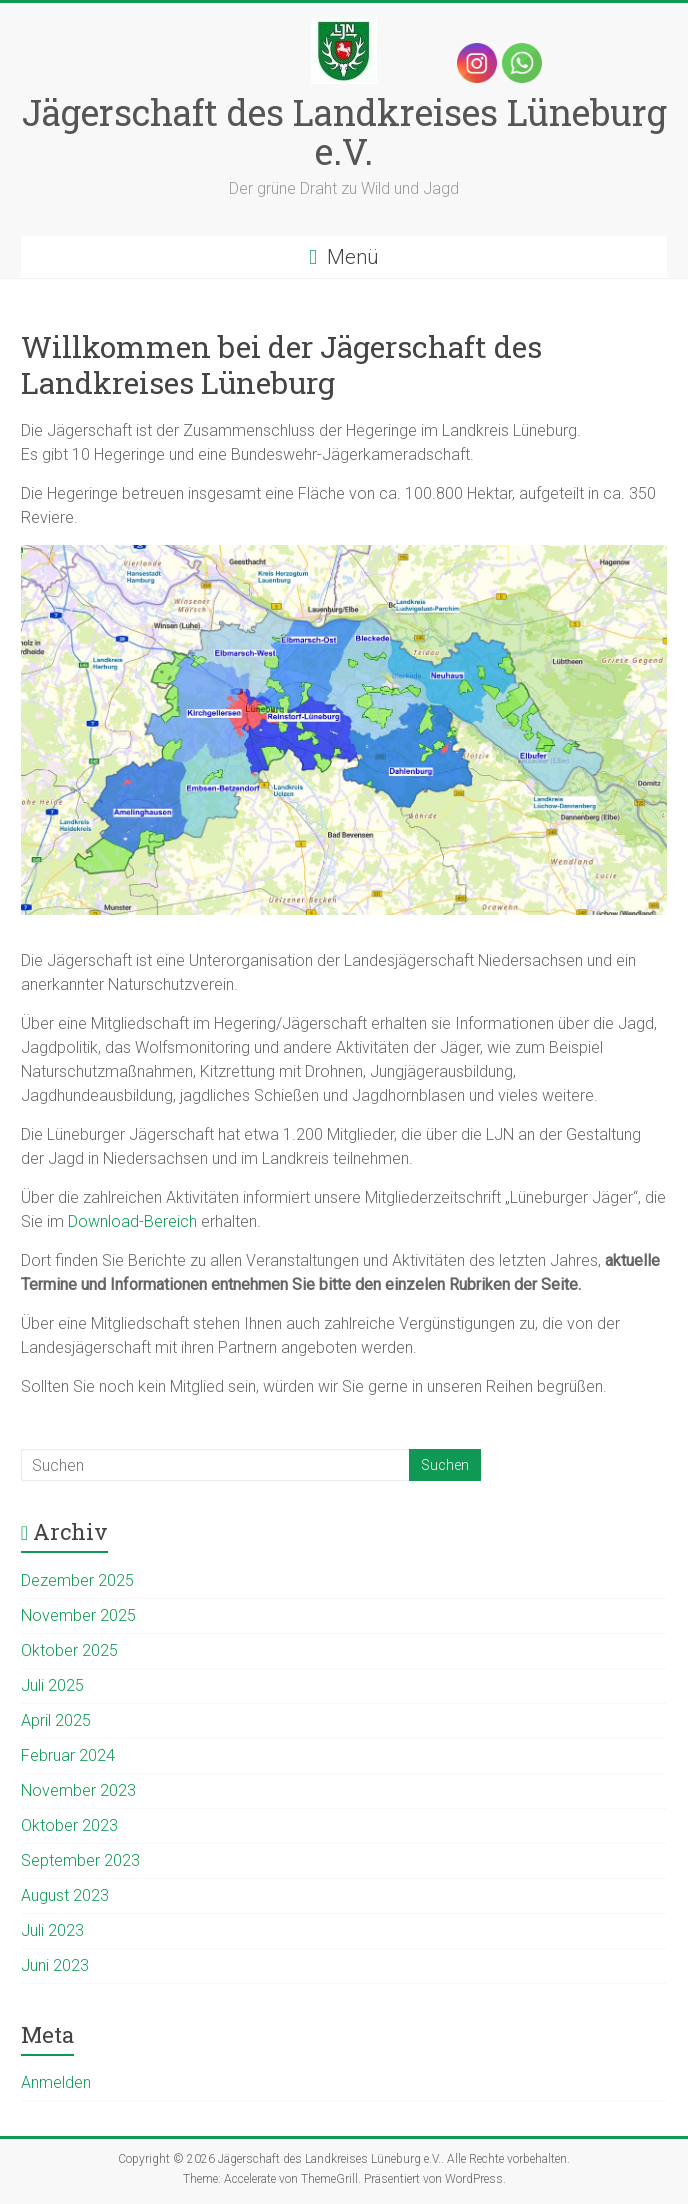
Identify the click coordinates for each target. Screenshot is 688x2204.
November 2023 (78, 1790)
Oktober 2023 (69, 1825)
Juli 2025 (52, 1685)
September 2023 (80, 1860)
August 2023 (65, 1895)
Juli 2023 (52, 1930)
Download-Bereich (132, 1221)
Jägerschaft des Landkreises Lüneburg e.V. (344, 131)
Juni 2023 (55, 1965)
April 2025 (56, 1720)
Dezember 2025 (77, 1580)
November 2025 (78, 1615)
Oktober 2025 (69, 1650)
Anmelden (56, 2082)
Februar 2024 (68, 1755)
